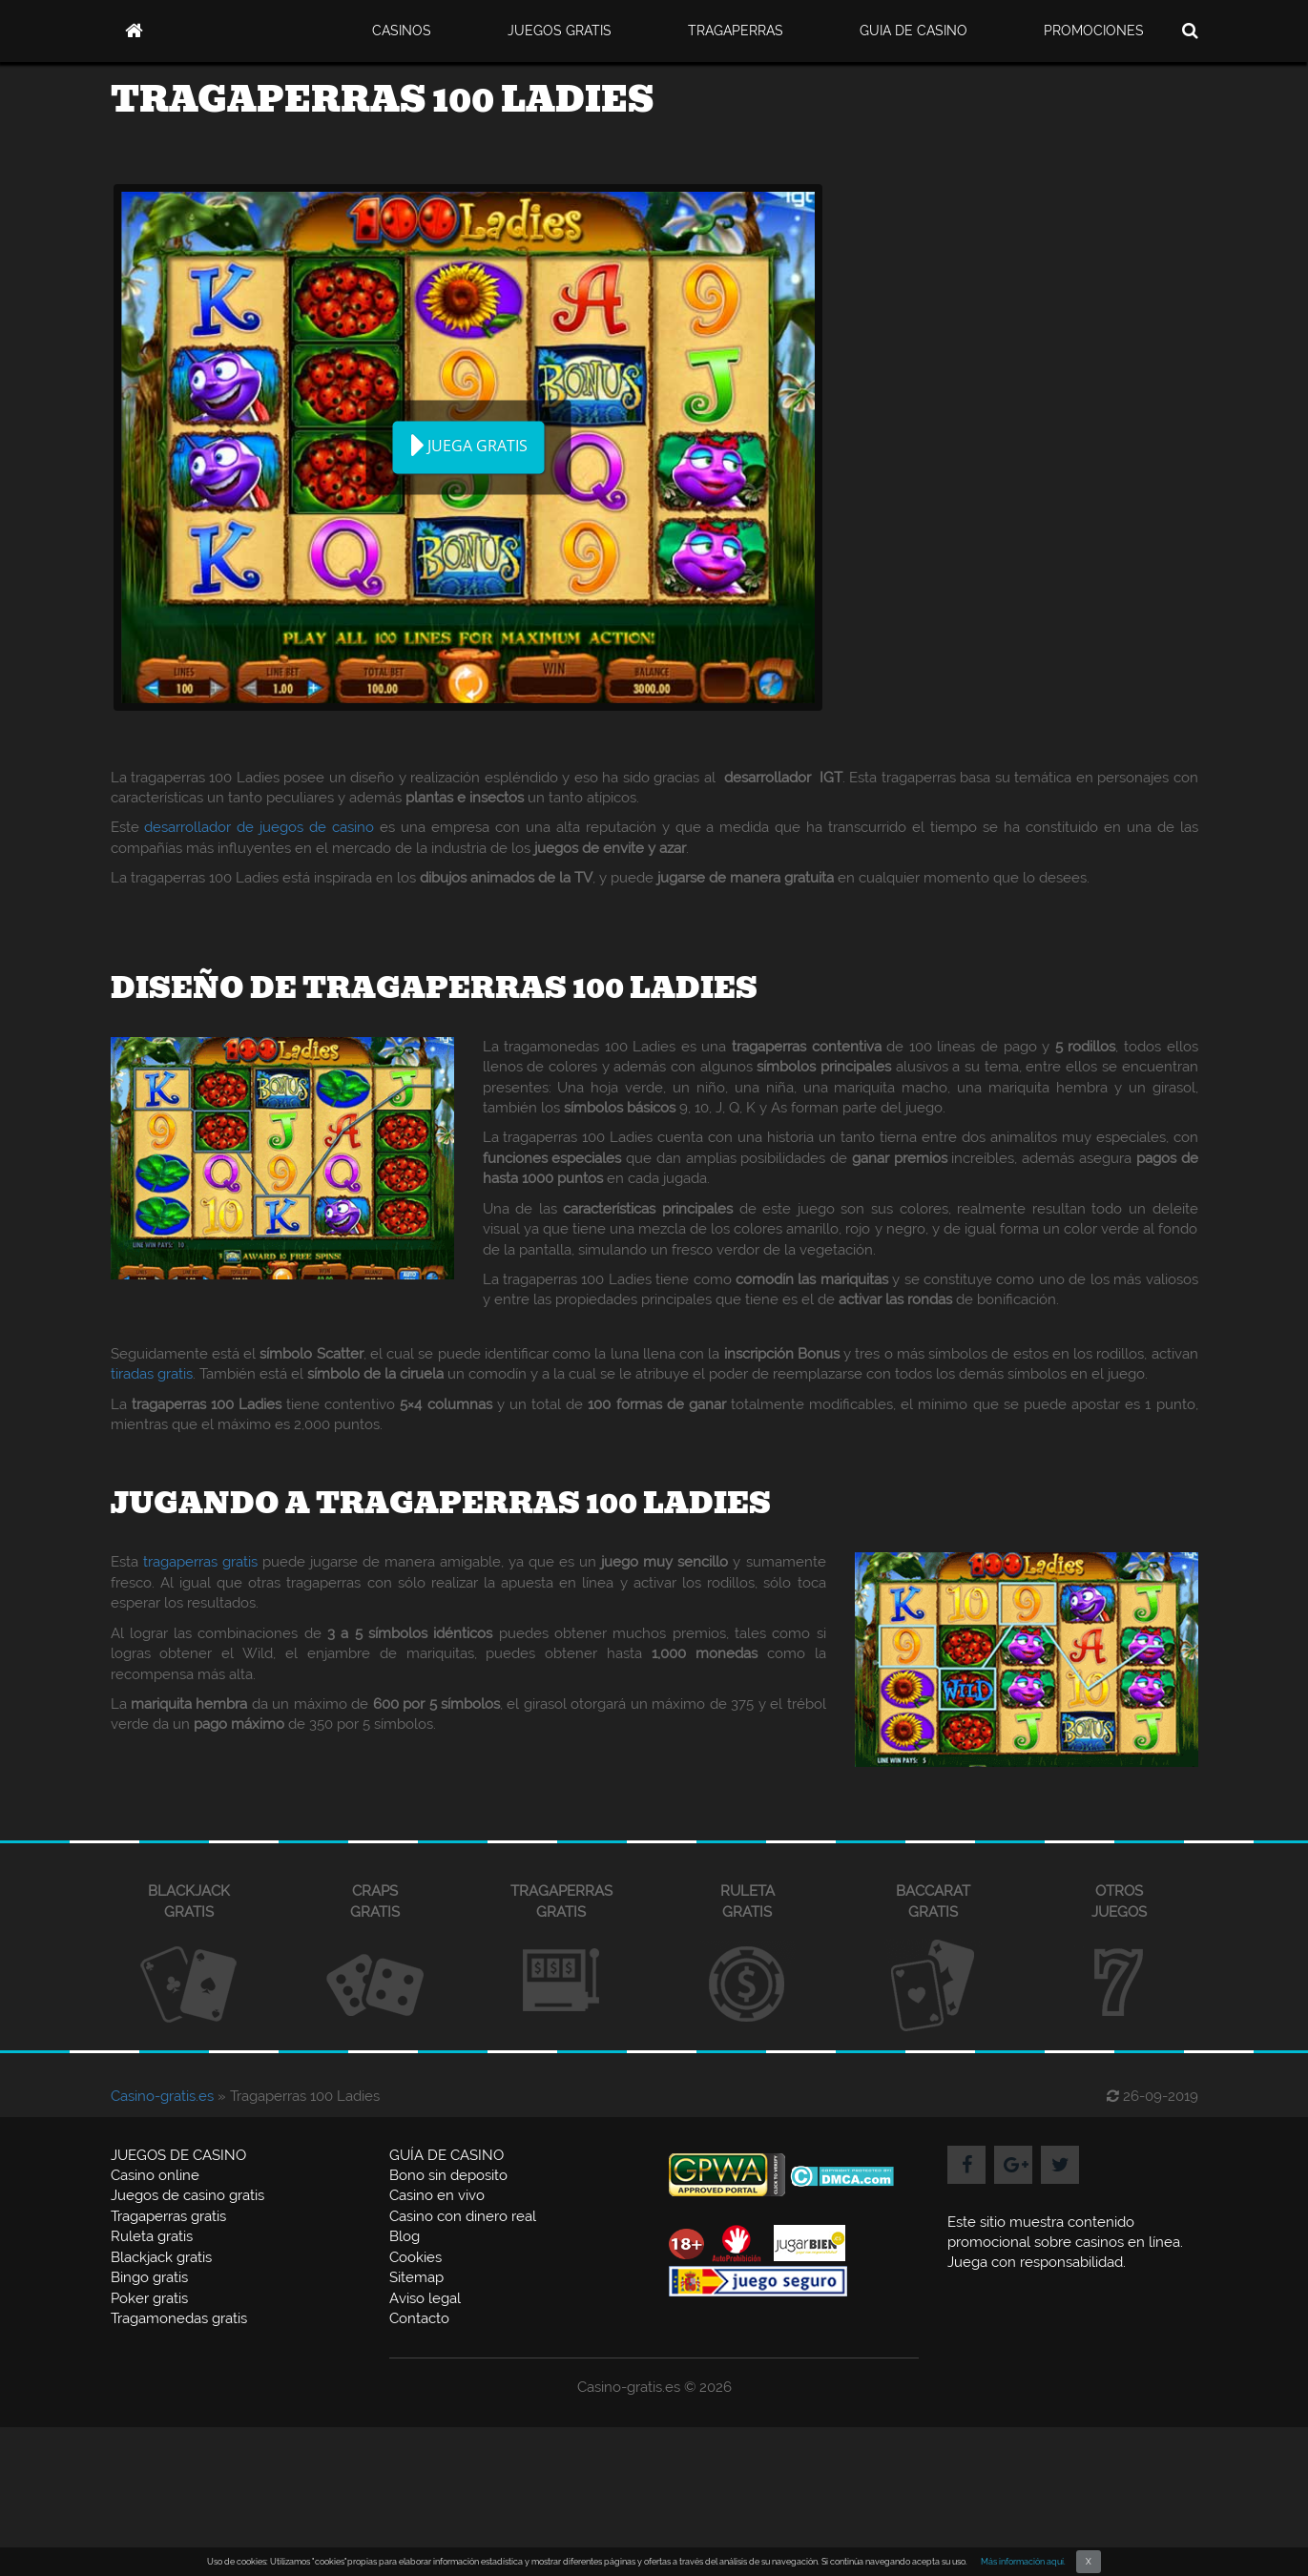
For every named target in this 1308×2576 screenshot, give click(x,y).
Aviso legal (425, 2298)
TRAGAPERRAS (735, 30)
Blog (404, 2236)
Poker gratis (149, 2298)
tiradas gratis (152, 1373)
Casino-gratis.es (162, 2096)
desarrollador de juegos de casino (259, 827)
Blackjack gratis (161, 2257)
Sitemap (416, 2277)
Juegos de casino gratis (187, 2195)
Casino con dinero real (462, 2216)
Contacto (419, 2318)
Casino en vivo (437, 2195)
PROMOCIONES (1094, 30)
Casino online (155, 2175)
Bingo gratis (149, 2277)
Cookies (415, 2257)
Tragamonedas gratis (179, 2318)
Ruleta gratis (152, 2236)
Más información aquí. (1023, 2561)
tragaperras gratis (200, 1561)
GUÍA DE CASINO (446, 2155)
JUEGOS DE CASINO (178, 2155)
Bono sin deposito (448, 2175)
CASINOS (401, 30)
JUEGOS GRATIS (560, 30)
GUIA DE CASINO (913, 30)
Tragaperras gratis (168, 2216)
